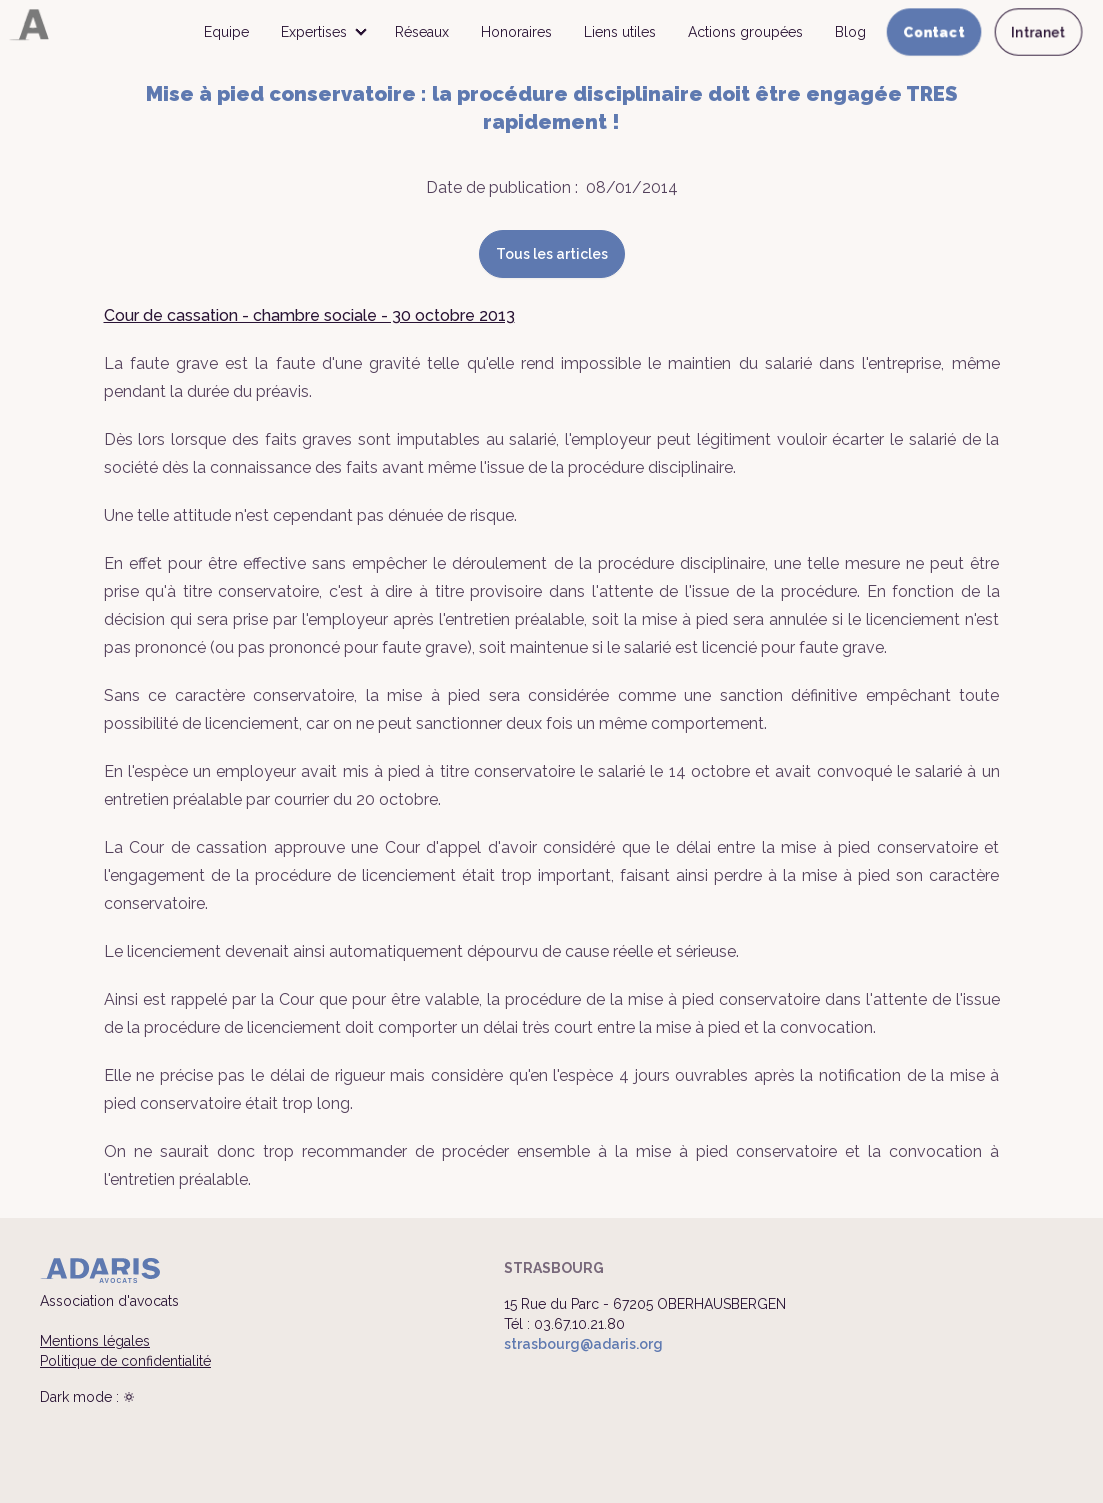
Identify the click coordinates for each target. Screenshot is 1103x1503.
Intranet (1038, 32)
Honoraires (516, 32)
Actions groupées (745, 32)
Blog (850, 32)
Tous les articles (552, 254)
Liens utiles (620, 32)
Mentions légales (95, 1341)
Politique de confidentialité (125, 1361)
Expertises (314, 32)
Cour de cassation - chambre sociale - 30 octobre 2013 (309, 315)
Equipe (226, 32)
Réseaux (422, 32)
